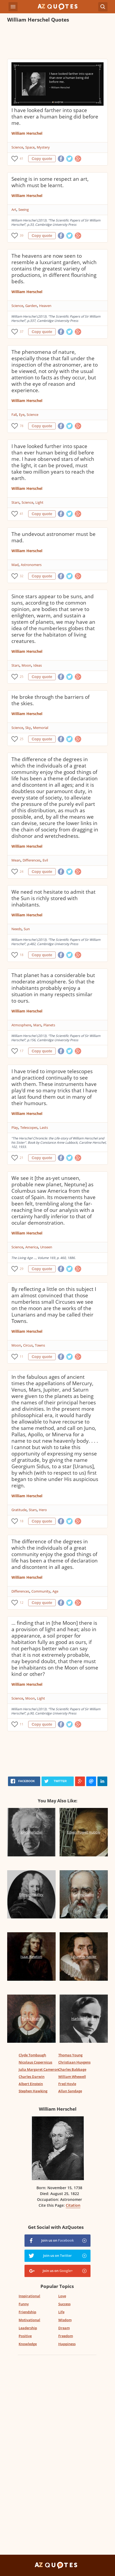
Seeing (23, 209)
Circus (28, 1345)
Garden (31, 305)
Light (39, 502)
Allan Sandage (70, 2091)
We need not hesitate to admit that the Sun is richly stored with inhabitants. (53, 898)
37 (21, 331)
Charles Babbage (72, 2069)
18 (21, 955)
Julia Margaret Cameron (39, 2069)
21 (21, 1157)
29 (21, 1268)
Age (55, 1591)
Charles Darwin (31, 2076)
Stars (15, 502)
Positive (25, 2335)
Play (14, 1127)
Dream (64, 2327)
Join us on (57, 2240)
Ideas (37, 665)
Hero (43, 1509)
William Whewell (72, 2076)
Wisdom (65, 2319)
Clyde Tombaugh (32, 2055)
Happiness (67, 2343)
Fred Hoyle (67, 2083)
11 (21, 1356)
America (31, 1247)
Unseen (46, 1247)
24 (21, 871)
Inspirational (29, 2296)
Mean (15, 860)
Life (61, 2312)
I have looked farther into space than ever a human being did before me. (54, 116)
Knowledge (28, 2343)
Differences (31, 860)
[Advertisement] (57, 42)
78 (21, 426)
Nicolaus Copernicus (35, 2062)
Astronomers (31, 564)
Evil (45, 860)
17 (21, 1051)
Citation (73, 2205)
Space (30, 147)
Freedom (65, 2335)
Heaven (45, 305)
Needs (16, 928)
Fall (14, 414)
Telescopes (29, 1127)
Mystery (43, 147)
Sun (27, 928)
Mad (15, 564)
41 (21, 158)
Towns (40, 1345)
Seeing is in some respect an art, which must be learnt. (50, 182)
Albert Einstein (31, 2083)
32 (21, 576)
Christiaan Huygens (74, 2062)
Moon (26, 665)
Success (64, 2304)
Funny (24, 2304)
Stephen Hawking (33, 2091)
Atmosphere (21, 1025)
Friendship (27, 2312)
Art (13, 209)
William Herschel (26, 133)
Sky (28, 727)
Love (62, 2296)
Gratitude (19, 1509)
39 (21, 235)
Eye (21, 414)
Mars (37, 1025)
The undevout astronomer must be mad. (53, 537)
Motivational (29, 2319)
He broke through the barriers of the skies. (50, 700)
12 (21, 1602)
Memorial (40, 727)
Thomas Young (70, 2055)
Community (40, 1591)
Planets (49, 1025)
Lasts (44, 1127)
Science (17, 147)
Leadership (28, 2327)
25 (21, 676)
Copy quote (42, 159)
